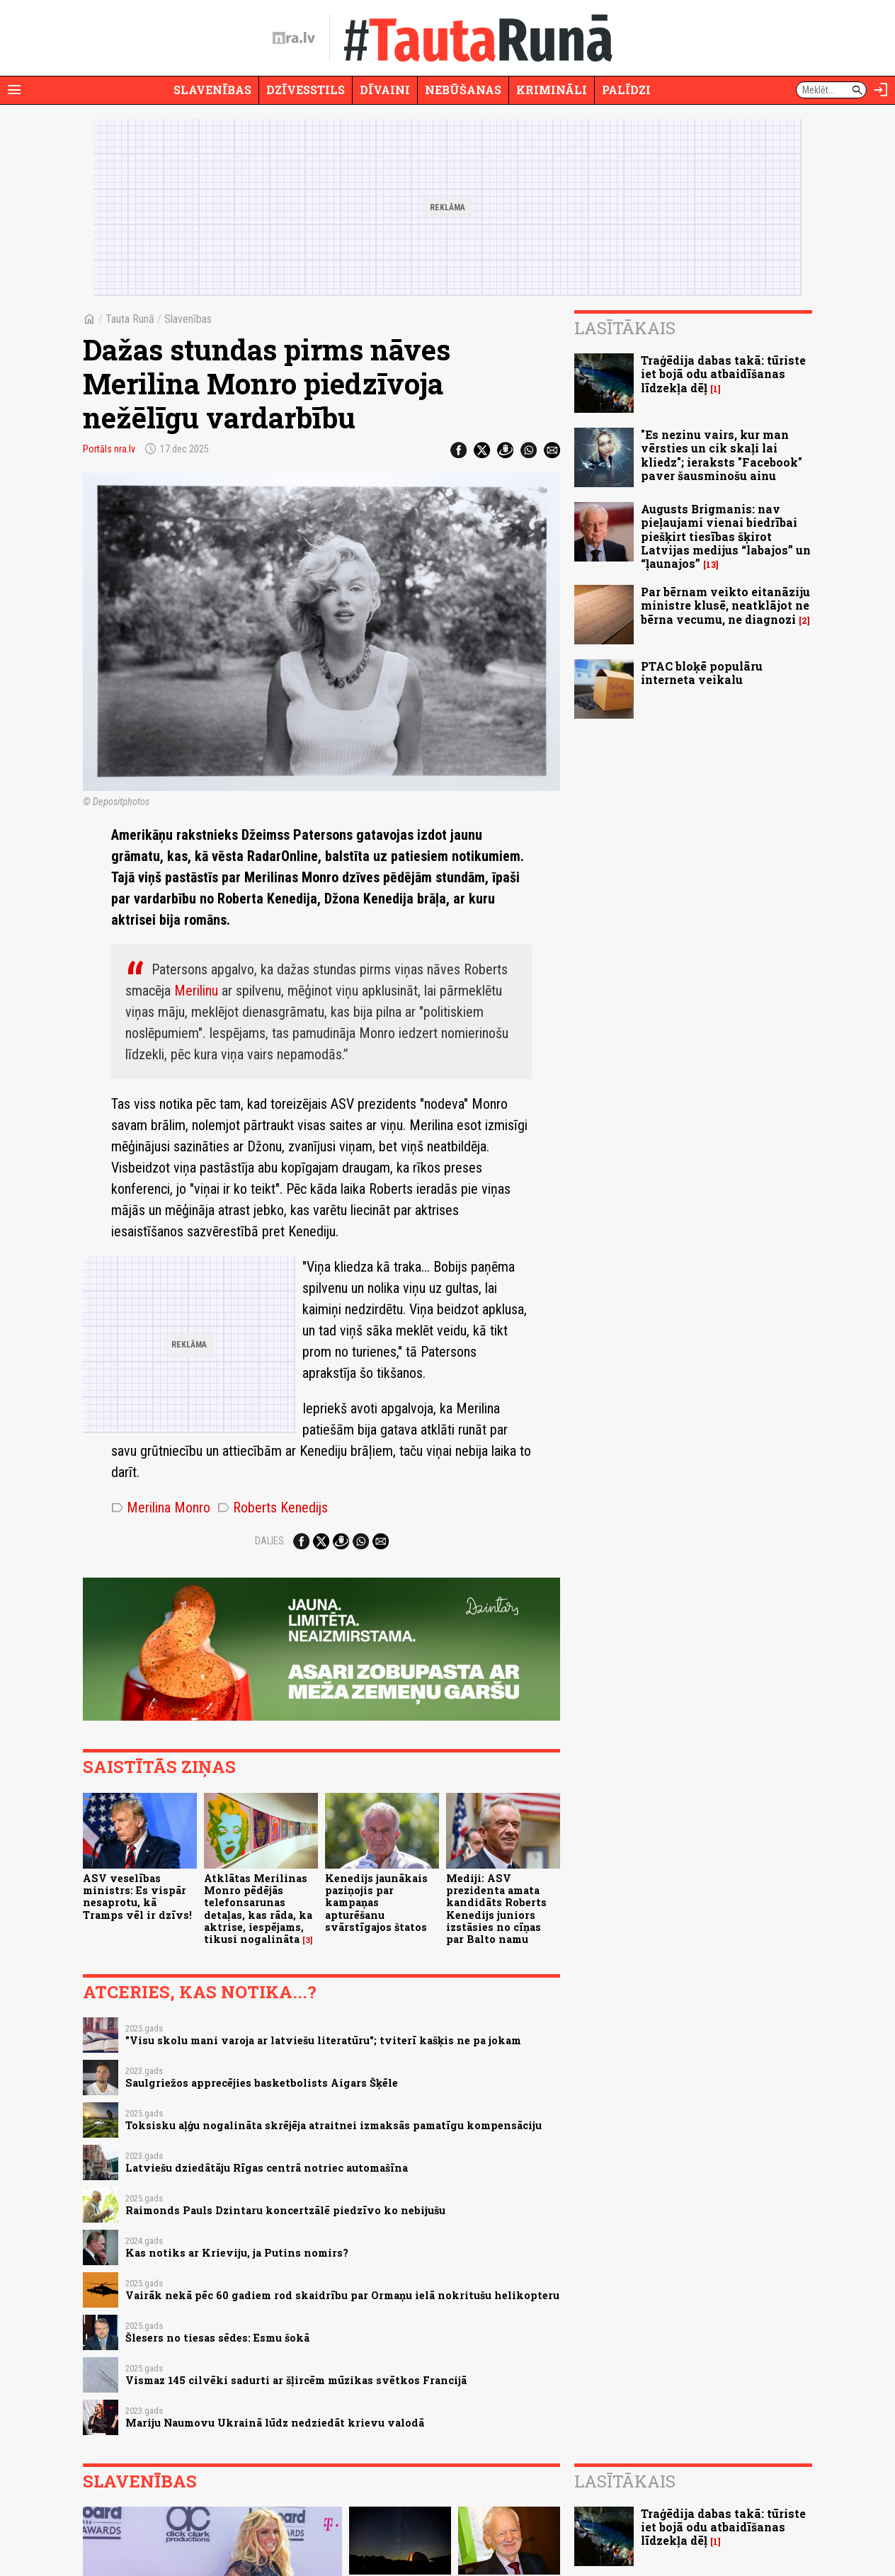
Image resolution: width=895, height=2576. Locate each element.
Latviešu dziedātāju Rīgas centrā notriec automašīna (266, 2168)
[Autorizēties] (881, 90)
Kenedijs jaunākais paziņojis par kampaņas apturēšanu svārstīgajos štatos (376, 1902)
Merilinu (196, 990)
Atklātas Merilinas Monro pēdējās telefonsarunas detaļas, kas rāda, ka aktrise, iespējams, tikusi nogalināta (258, 1908)
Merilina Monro (160, 1507)
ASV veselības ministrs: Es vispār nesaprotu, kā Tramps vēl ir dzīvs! (137, 1896)
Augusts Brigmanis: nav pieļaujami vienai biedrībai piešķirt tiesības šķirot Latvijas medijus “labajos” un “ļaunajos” (726, 536)
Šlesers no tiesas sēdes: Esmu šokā (217, 2337)
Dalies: (270, 1540)
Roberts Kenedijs (272, 1507)
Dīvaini (385, 89)
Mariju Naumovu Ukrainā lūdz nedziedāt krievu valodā (274, 2422)
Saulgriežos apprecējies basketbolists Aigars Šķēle (261, 2083)
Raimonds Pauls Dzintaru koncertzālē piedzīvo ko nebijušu (285, 2210)
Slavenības (212, 89)
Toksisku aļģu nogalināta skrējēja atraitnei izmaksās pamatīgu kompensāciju (333, 2125)
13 (711, 564)
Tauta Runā (130, 319)
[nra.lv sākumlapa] (294, 38)
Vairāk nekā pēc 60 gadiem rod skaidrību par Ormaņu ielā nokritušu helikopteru (342, 2295)
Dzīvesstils (305, 89)
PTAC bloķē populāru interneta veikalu (702, 673)
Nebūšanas (463, 89)
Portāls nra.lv (109, 449)
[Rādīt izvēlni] (14, 90)
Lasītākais (624, 328)
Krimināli (551, 89)
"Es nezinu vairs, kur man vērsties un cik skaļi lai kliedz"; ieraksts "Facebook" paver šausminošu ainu (721, 455)
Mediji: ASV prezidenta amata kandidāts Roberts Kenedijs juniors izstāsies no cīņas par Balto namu (496, 1908)
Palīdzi (626, 89)
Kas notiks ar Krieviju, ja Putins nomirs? (236, 2252)
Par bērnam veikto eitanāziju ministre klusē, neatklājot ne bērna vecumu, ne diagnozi (725, 605)
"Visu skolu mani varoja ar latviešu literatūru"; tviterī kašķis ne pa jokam (323, 2040)
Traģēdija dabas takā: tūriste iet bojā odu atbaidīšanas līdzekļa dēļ (723, 373)
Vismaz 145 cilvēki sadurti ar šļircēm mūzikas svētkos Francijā (296, 2380)
